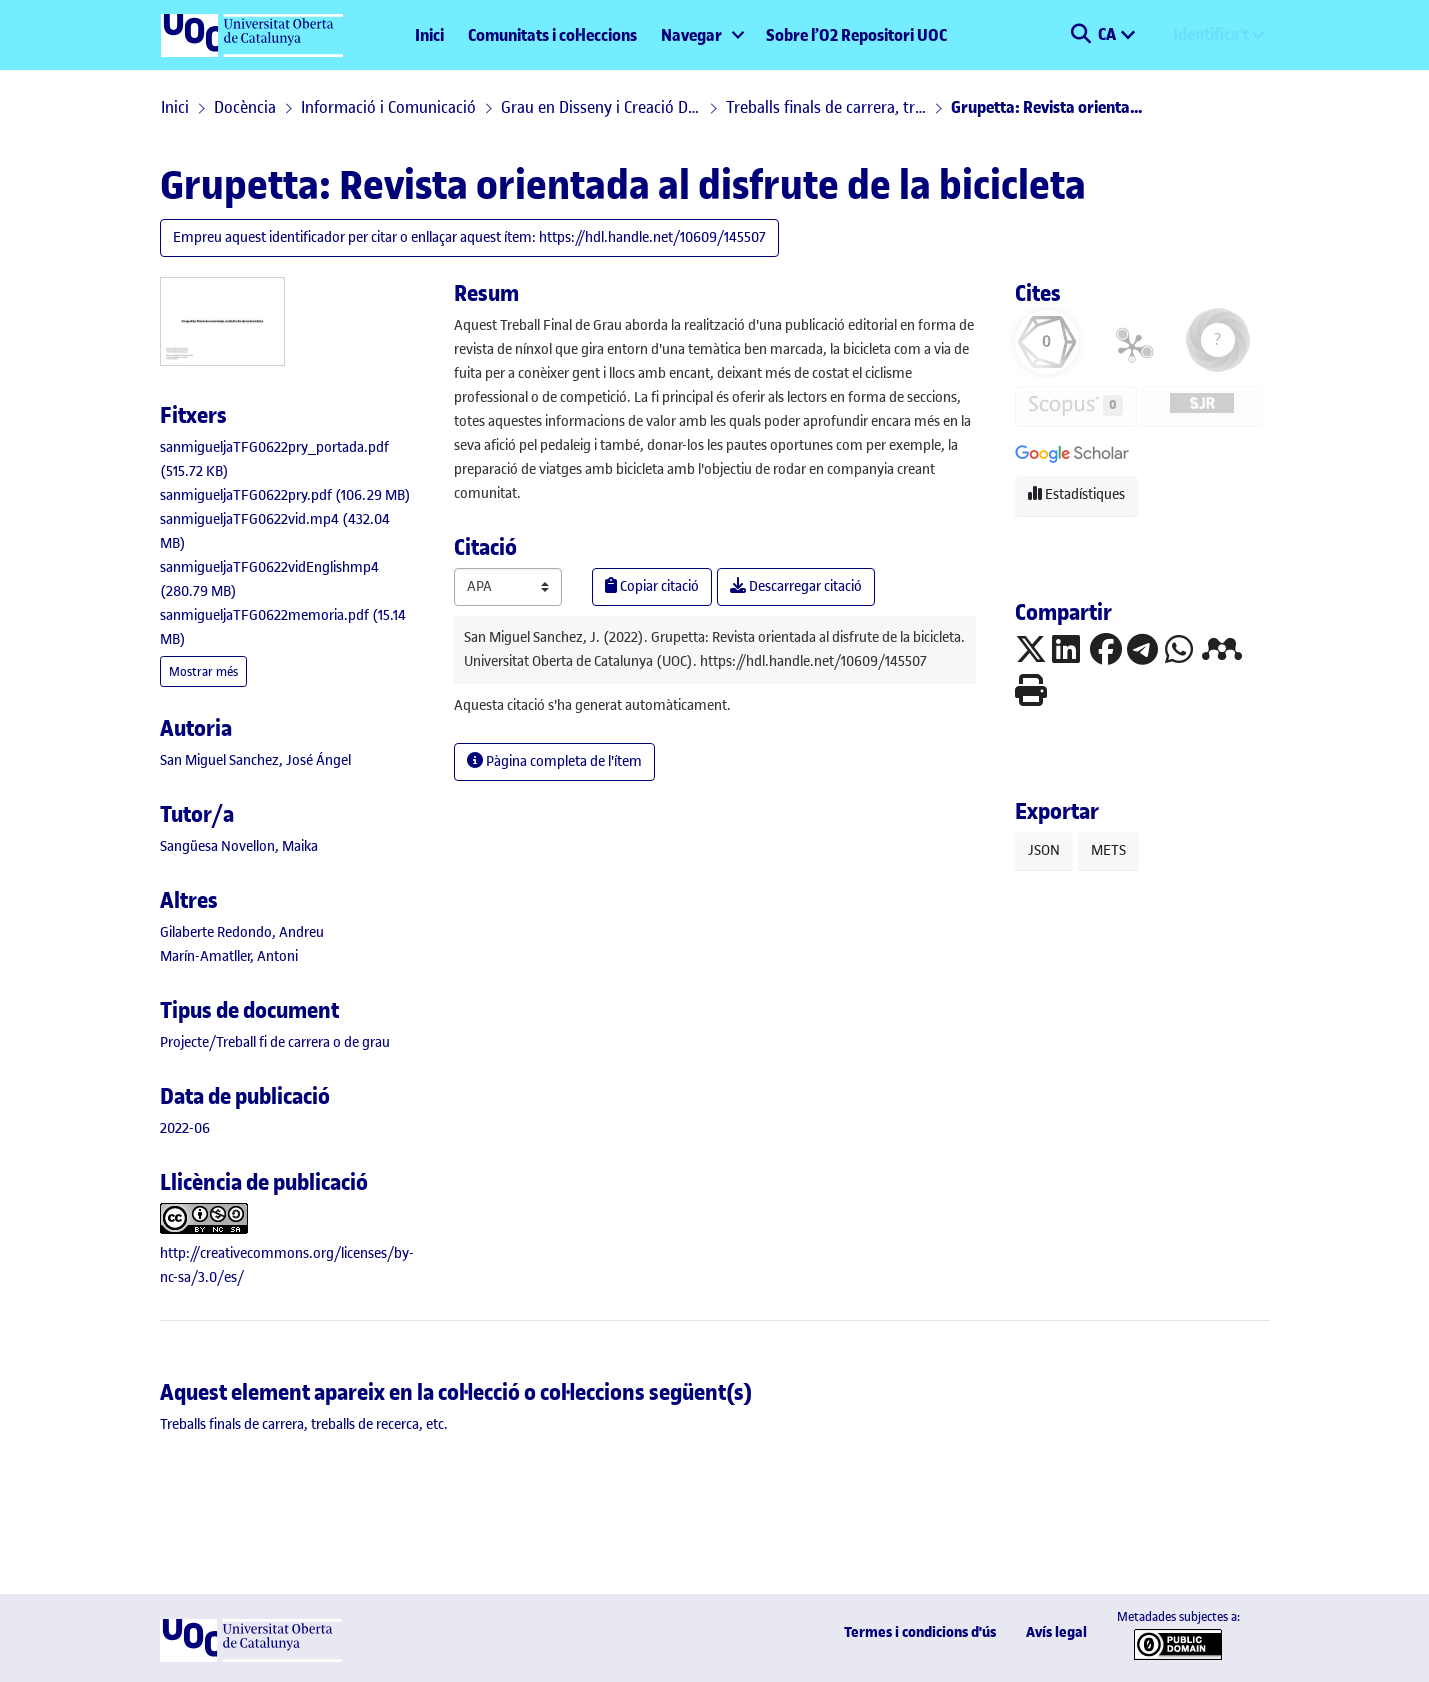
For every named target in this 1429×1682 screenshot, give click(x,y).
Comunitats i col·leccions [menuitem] (552, 35)
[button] (1081, 35)
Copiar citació (652, 586)
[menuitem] (701, 35)
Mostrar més (203, 671)
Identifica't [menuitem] (1211, 34)
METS (1108, 850)
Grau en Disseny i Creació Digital (601, 107)
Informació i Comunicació (388, 107)
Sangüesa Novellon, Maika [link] (239, 846)
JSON (1044, 850)
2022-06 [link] (185, 1128)
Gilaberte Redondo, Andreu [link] (242, 932)
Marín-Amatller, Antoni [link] (229, 956)
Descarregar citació (796, 586)
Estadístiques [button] (1076, 494)
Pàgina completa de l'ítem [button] (554, 761)
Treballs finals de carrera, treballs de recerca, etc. (826, 107)
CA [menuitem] (1108, 34)
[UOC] (251, 1657)
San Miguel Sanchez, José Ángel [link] (255, 760)
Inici (429, 35)
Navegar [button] (691, 35)
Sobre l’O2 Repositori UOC (856, 35)
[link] (285, 495)
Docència (245, 107)
